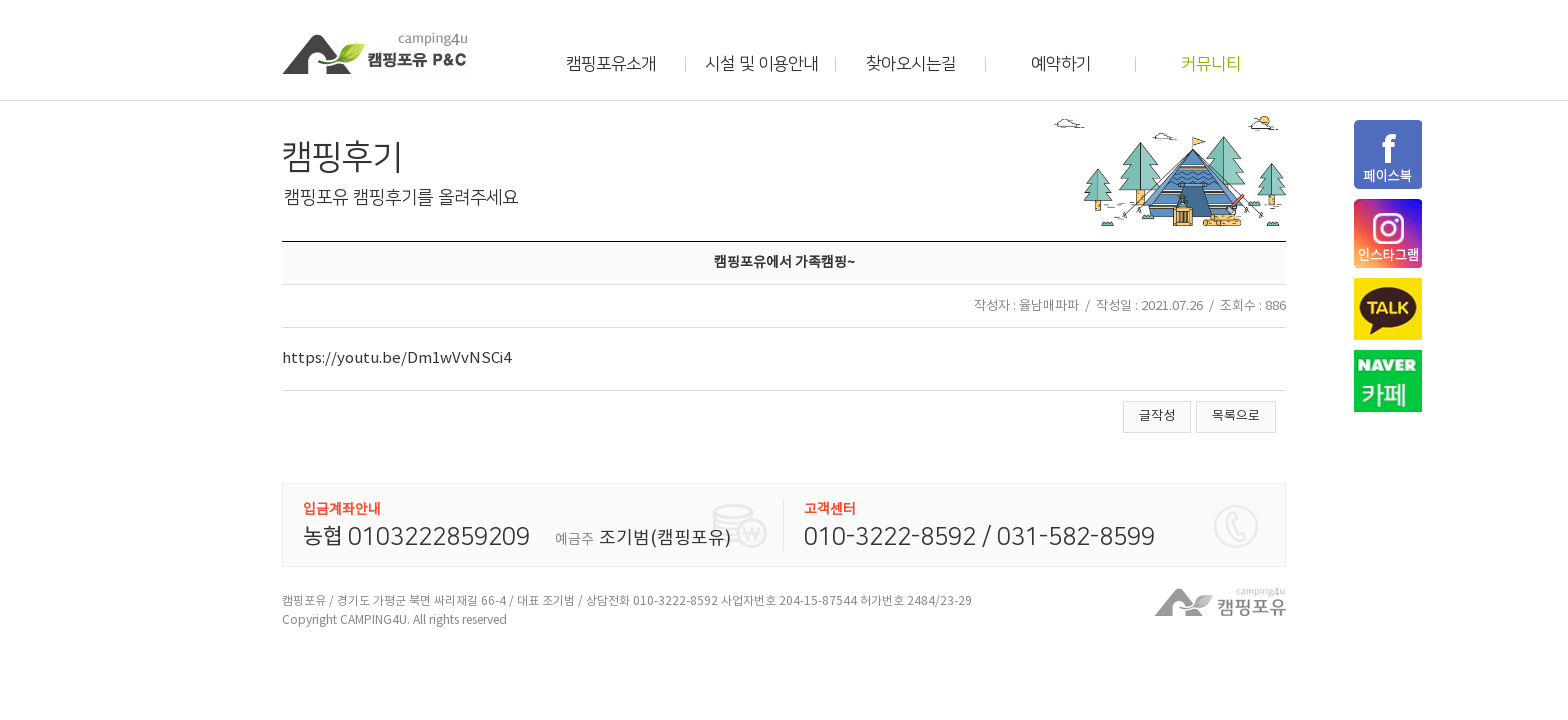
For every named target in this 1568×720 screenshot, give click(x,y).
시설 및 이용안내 (761, 64)
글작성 (1157, 416)
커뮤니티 (1211, 64)
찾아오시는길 (911, 64)
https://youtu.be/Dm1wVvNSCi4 (396, 358)
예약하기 (1061, 64)
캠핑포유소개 (611, 64)
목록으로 (1236, 416)
